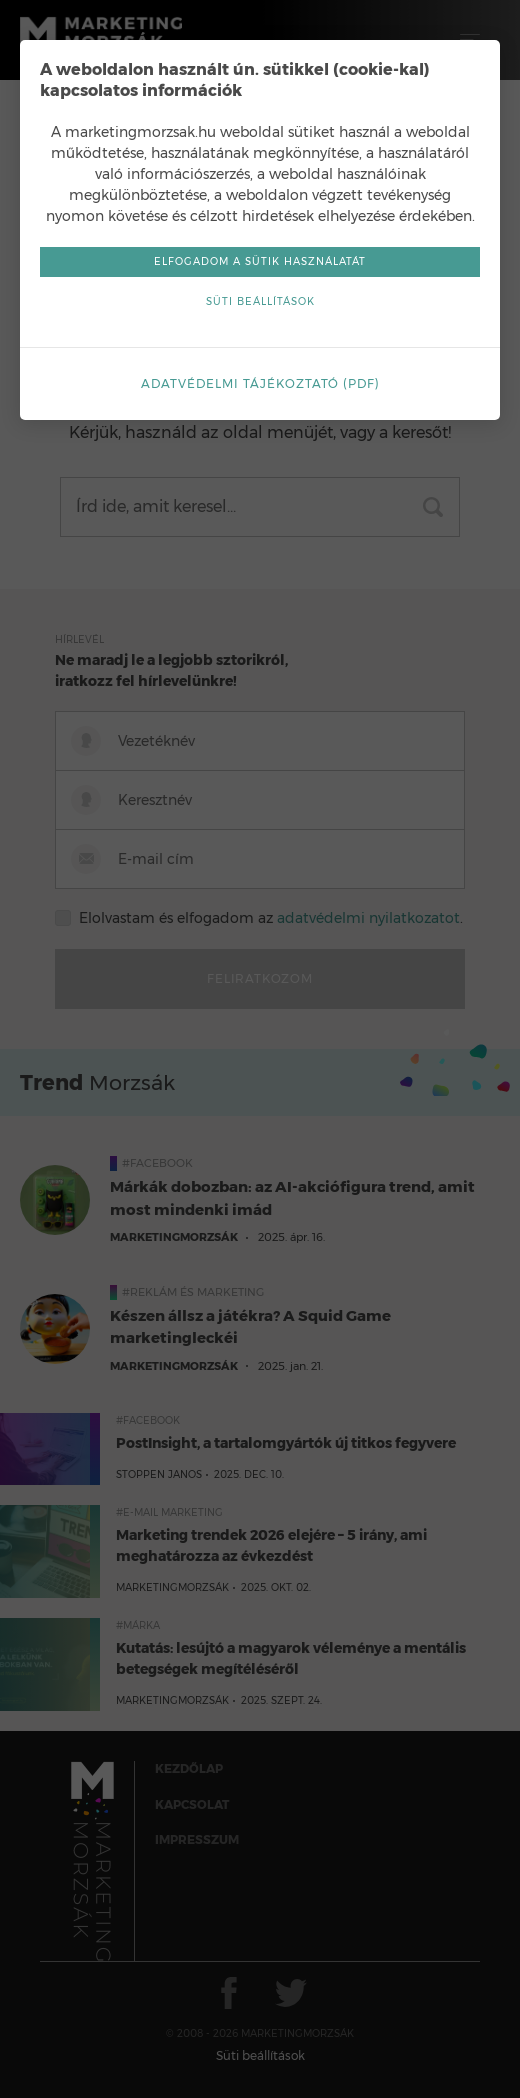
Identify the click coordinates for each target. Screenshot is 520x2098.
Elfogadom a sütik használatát (260, 261)
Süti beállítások (260, 301)
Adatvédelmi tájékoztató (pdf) (260, 383)
